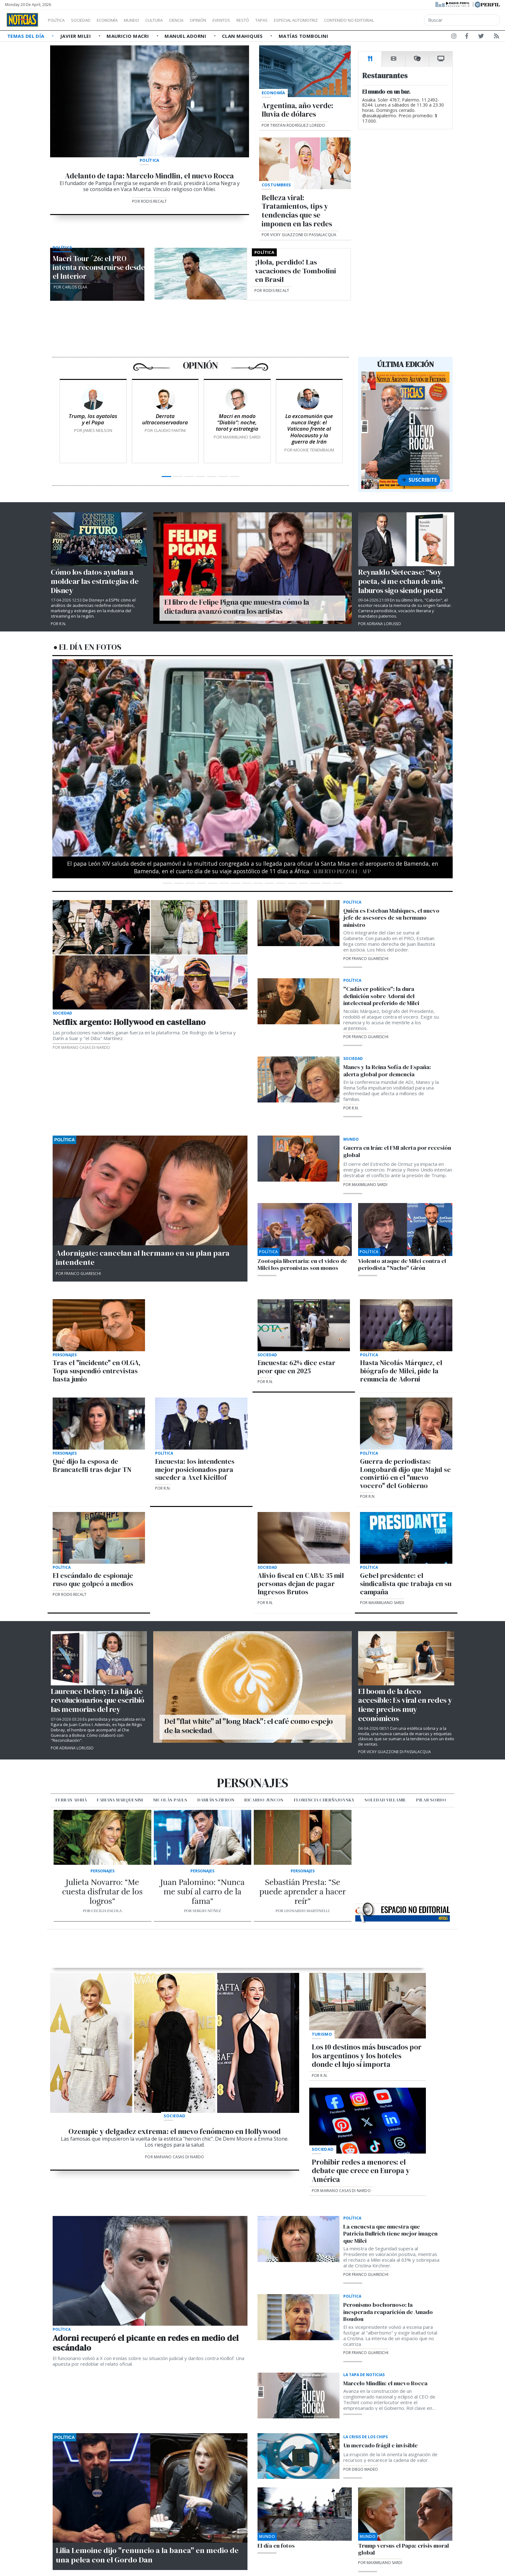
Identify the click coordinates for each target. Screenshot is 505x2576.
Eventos (251, 20)
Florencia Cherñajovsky (324, 1800)
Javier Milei (76, 36)
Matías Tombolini (303, 36)
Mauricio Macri (128, 36)
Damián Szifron (215, 1800)
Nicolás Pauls (170, 1800)
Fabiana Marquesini (120, 1800)
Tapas (297, 20)
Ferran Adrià (71, 1800)
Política (58, 20)
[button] (82, 775)
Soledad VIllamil (385, 1800)
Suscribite (419, 479)
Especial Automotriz (338, 20)
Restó (276, 20)
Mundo (146, 20)
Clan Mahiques (243, 36)
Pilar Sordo (431, 1800)
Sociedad (87, 20)
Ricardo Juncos (263, 1800)
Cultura (172, 20)
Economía (118, 20)
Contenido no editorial (402, 20)
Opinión (223, 20)
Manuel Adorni (186, 36)
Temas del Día (26, 36)
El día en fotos (90, 647)
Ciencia (198, 20)
